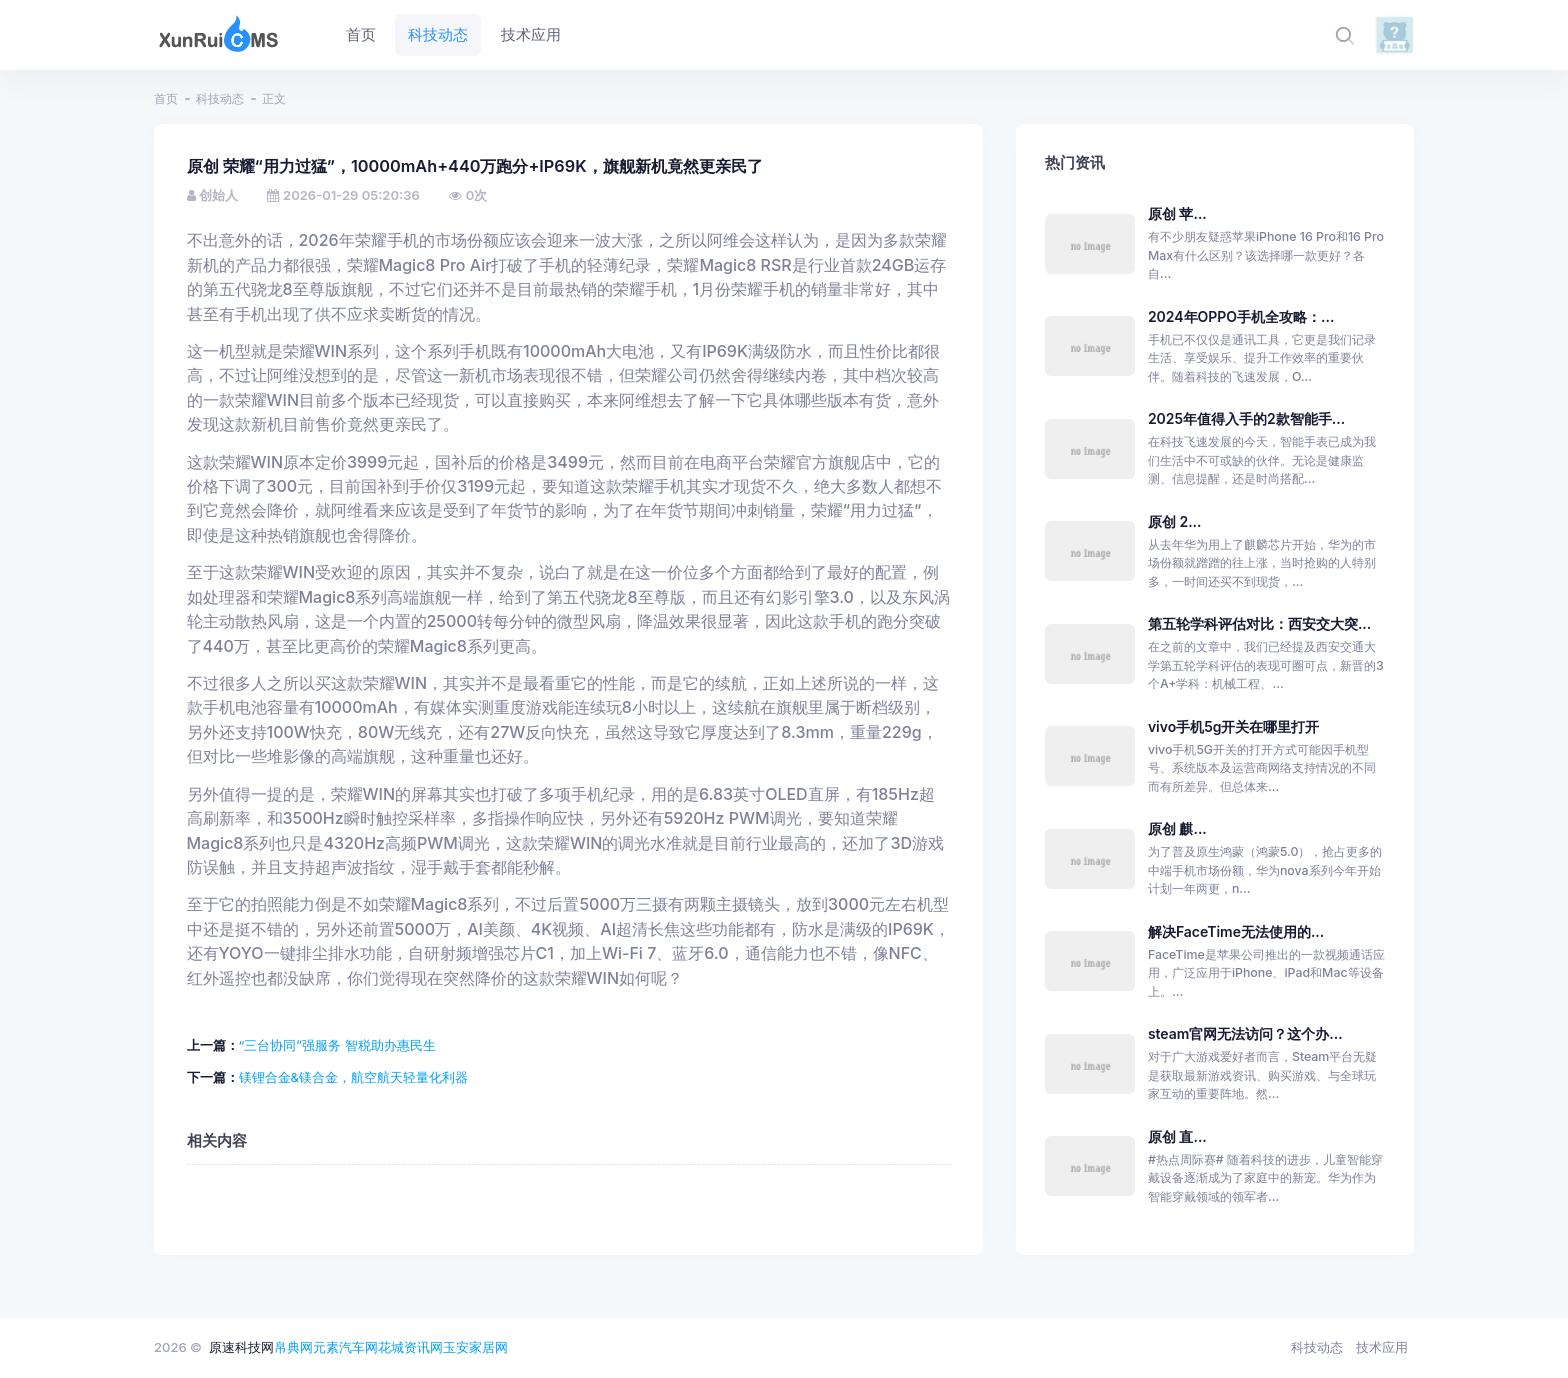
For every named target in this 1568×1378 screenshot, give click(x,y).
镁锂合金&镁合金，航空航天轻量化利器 (353, 1077)
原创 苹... (1177, 213)
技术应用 (1382, 1347)
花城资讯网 (410, 1347)
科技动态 (220, 98)
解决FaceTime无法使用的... (1236, 931)
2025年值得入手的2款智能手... (1246, 418)
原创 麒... (1177, 828)
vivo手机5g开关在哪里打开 (1234, 726)
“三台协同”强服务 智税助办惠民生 (337, 1045)
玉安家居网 (475, 1347)
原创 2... (1175, 521)
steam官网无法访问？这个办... (1245, 1033)
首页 (166, 98)
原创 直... (1177, 1136)
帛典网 (293, 1347)
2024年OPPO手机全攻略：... (1241, 316)
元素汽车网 (345, 1347)
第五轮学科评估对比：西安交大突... (1259, 623)
